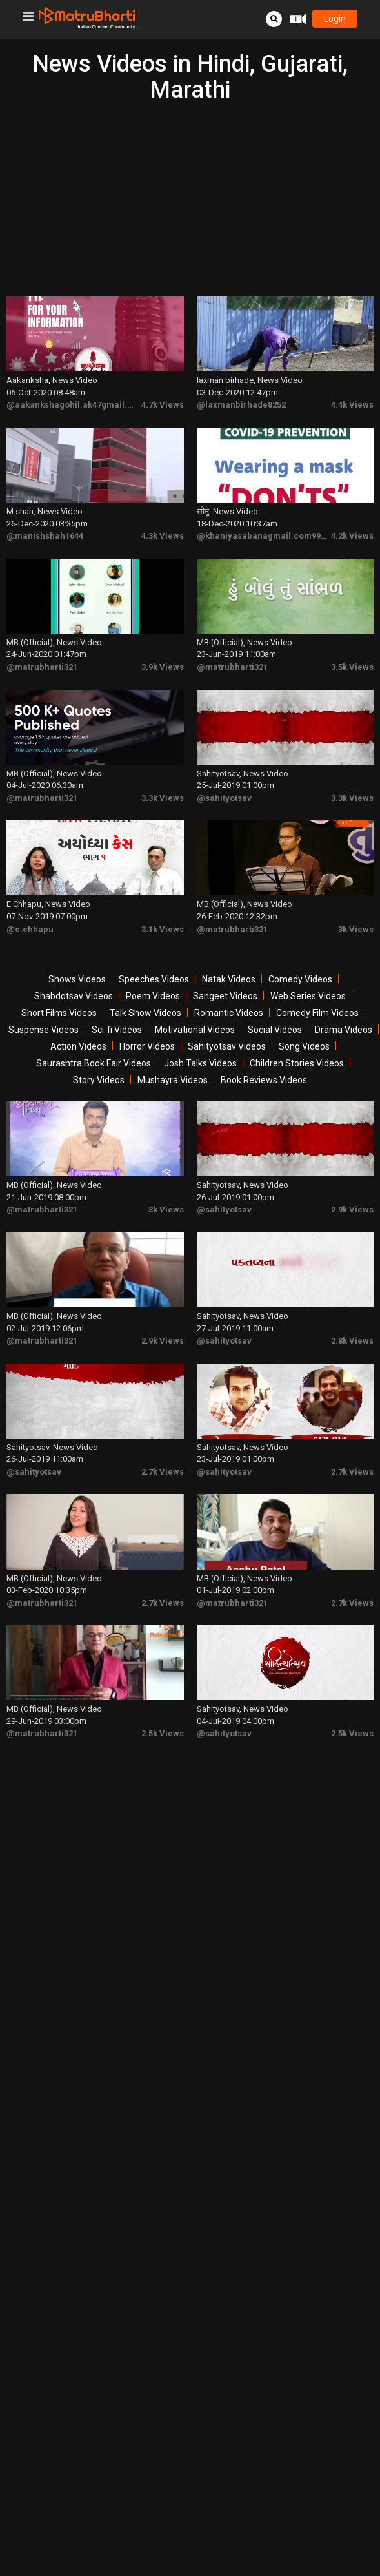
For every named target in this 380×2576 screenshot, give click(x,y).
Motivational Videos (195, 1010)
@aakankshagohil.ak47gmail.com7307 (84, 401)
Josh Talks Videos (200, 1044)
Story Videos (99, 1060)
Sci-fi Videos (117, 1010)
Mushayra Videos (172, 1060)
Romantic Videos (228, 993)
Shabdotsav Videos (73, 976)
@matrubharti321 (41, 655)
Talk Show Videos (145, 993)
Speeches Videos (154, 960)
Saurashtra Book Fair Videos (93, 1044)
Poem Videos (153, 976)
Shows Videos (77, 960)
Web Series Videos (308, 976)
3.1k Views (162, 909)
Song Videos (304, 1027)
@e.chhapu (30, 909)
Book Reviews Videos (264, 1060)
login (335, 19)
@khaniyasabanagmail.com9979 (263, 528)
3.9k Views (162, 655)
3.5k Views (352, 655)
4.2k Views (352, 528)
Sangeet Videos (225, 976)
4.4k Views (352, 401)
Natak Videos (228, 960)
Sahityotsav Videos (227, 1027)
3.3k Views (162, 782)
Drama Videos (343, 1010)
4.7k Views (162, 401)
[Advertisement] (190, 199)
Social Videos (275, 1010)
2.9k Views (352, 1186)
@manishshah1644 (44, 528)
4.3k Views (162, 528)
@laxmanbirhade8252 (241, 401)
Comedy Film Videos (317, 993)
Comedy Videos (300, 960)
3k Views (356, 909)
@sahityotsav (224, 782)
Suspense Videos (43, 1010)
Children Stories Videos (297, 1044)
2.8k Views (352, 1313)
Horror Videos (147, 1027)
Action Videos (78, 1027)
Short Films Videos (59, 993)
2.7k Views (162, 1440)
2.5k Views (162, 1694)
